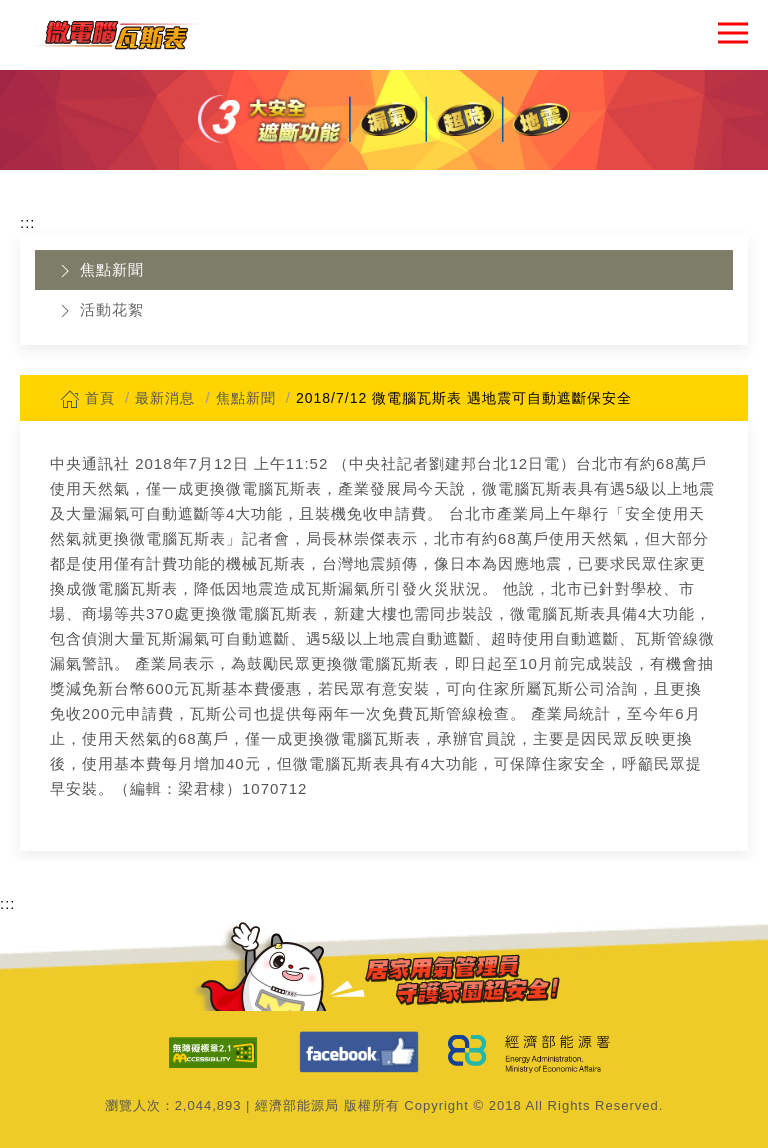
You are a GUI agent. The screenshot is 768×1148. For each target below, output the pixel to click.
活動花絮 (99, 311)
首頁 (87, 398)
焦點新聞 (99, 271)
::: (28, 222)
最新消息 (165, 398)
